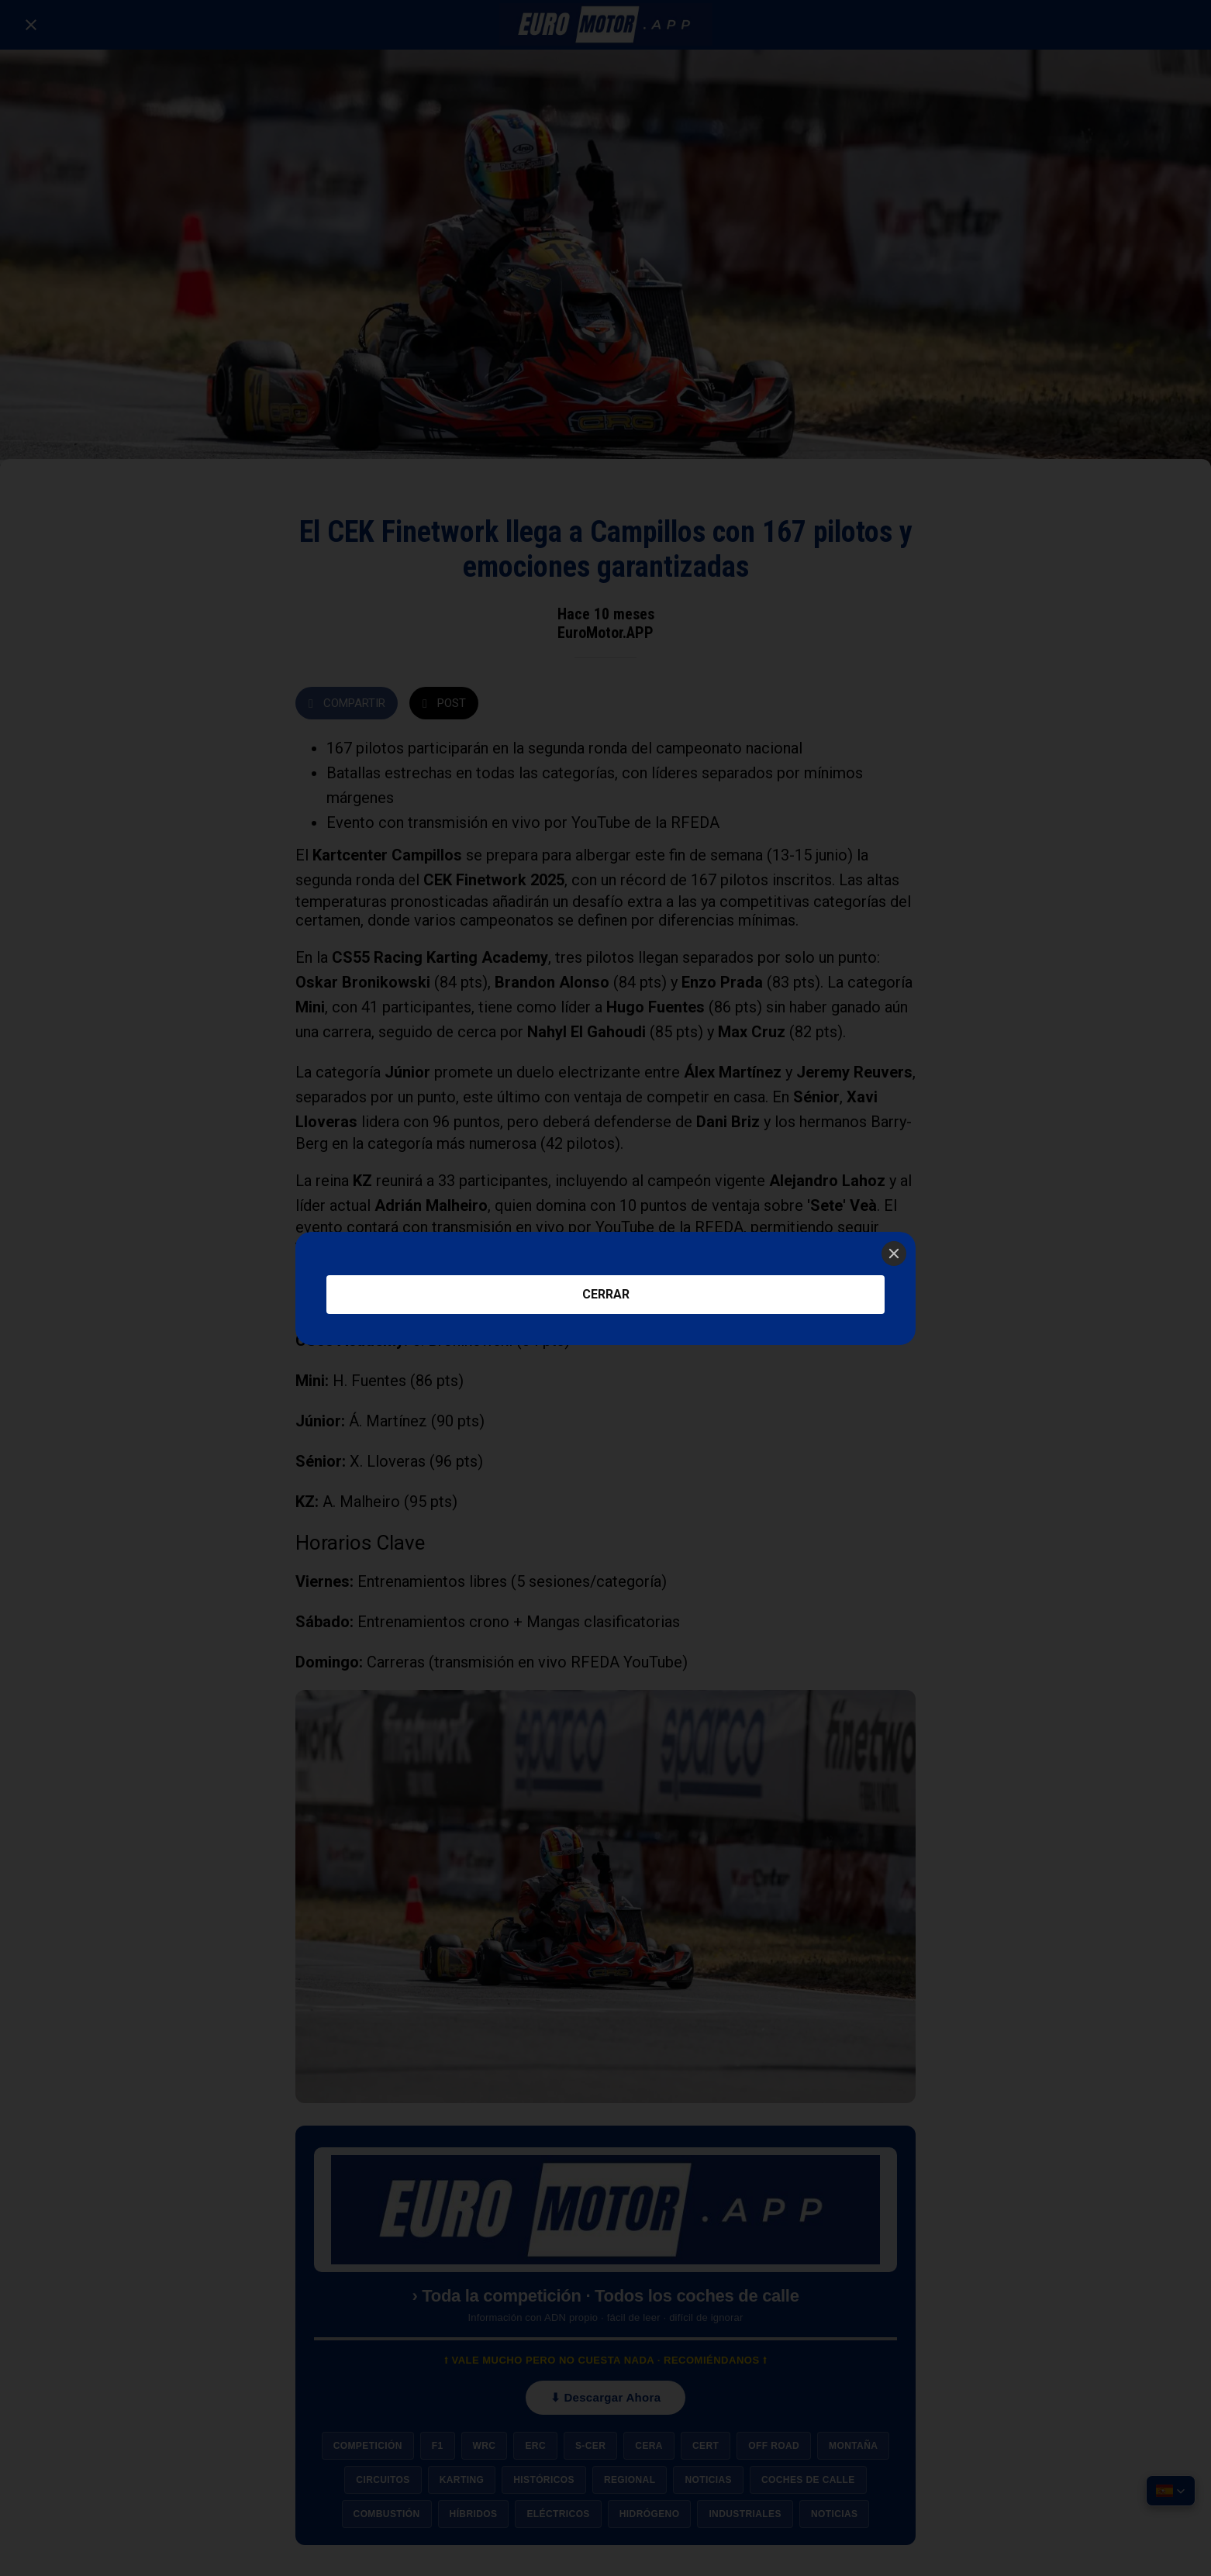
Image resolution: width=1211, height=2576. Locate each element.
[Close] (894, 1253)
